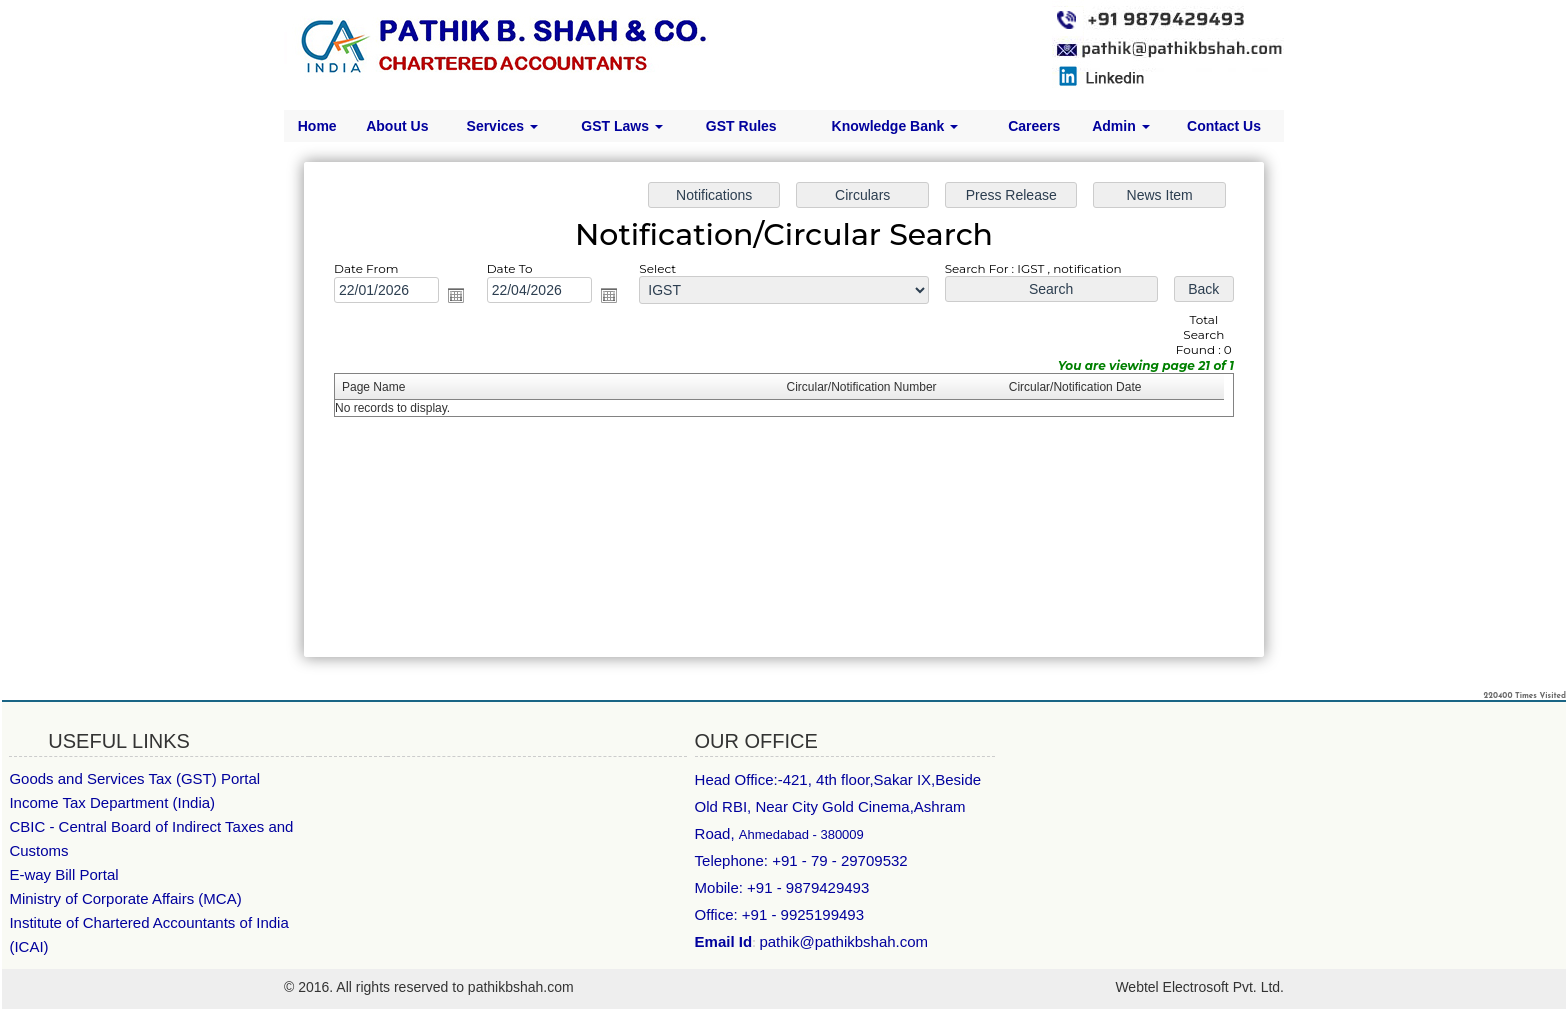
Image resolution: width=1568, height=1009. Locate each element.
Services (503, 126)
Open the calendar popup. (463, 297)
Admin (1120, 126)
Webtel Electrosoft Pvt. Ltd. (1199, 987)
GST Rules (741, 126)
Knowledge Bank (895, 126)
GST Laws (622, 126)
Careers (1034, 126)
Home (317, 126)
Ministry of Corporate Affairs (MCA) (125, 898)
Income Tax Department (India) (112, 802)
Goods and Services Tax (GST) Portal (134, 778)
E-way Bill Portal (63, 874)
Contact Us (1224, 126)
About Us (397, 126)
